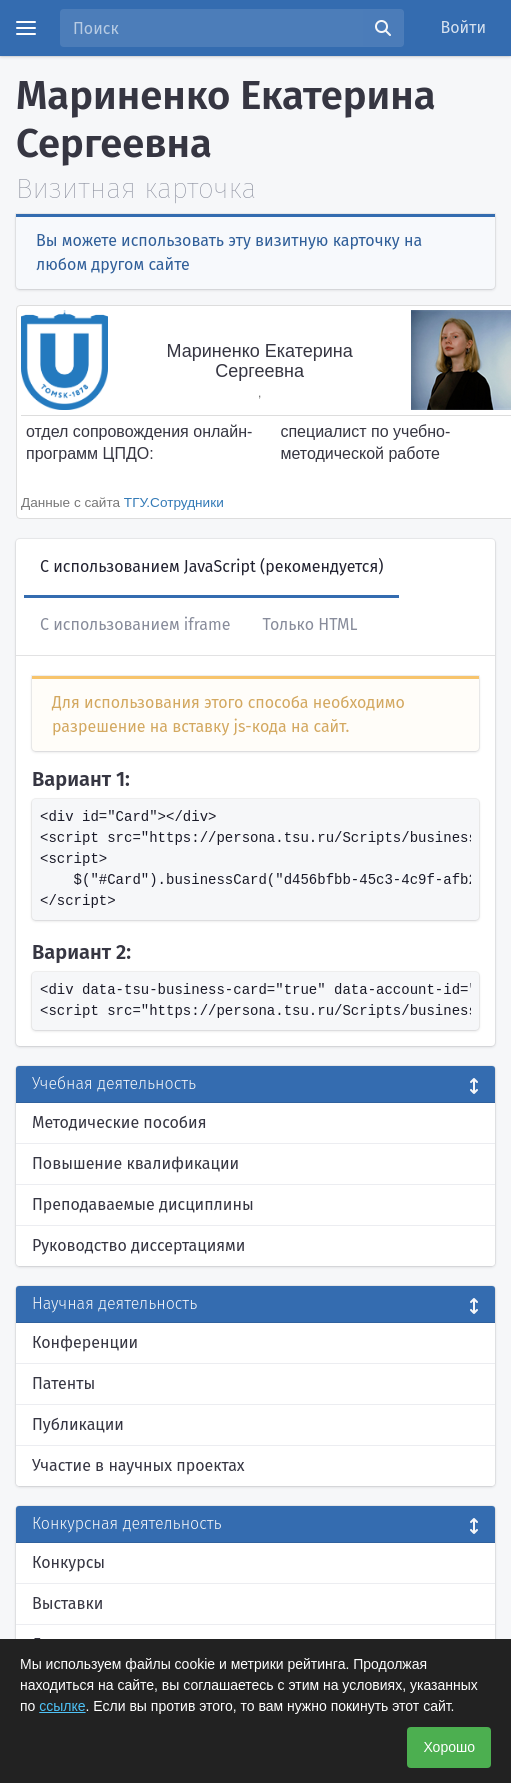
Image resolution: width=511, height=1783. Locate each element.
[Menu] (26, 28)
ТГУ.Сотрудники (174, 502)
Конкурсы (68, 1562)
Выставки (67, 1603)
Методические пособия (119, 1122)
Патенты (63, 1383)
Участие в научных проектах (138, 1465)
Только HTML (309, 624)
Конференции (85, 1342)
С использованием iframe (135, 624)
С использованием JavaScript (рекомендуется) (211, 566)
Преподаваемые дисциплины (143, 1204)
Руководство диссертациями (138, 1245)
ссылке (62, 1706)
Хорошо (449, 1747)
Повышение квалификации (135, 1163)
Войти (464, 27)
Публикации (78, 1424)
